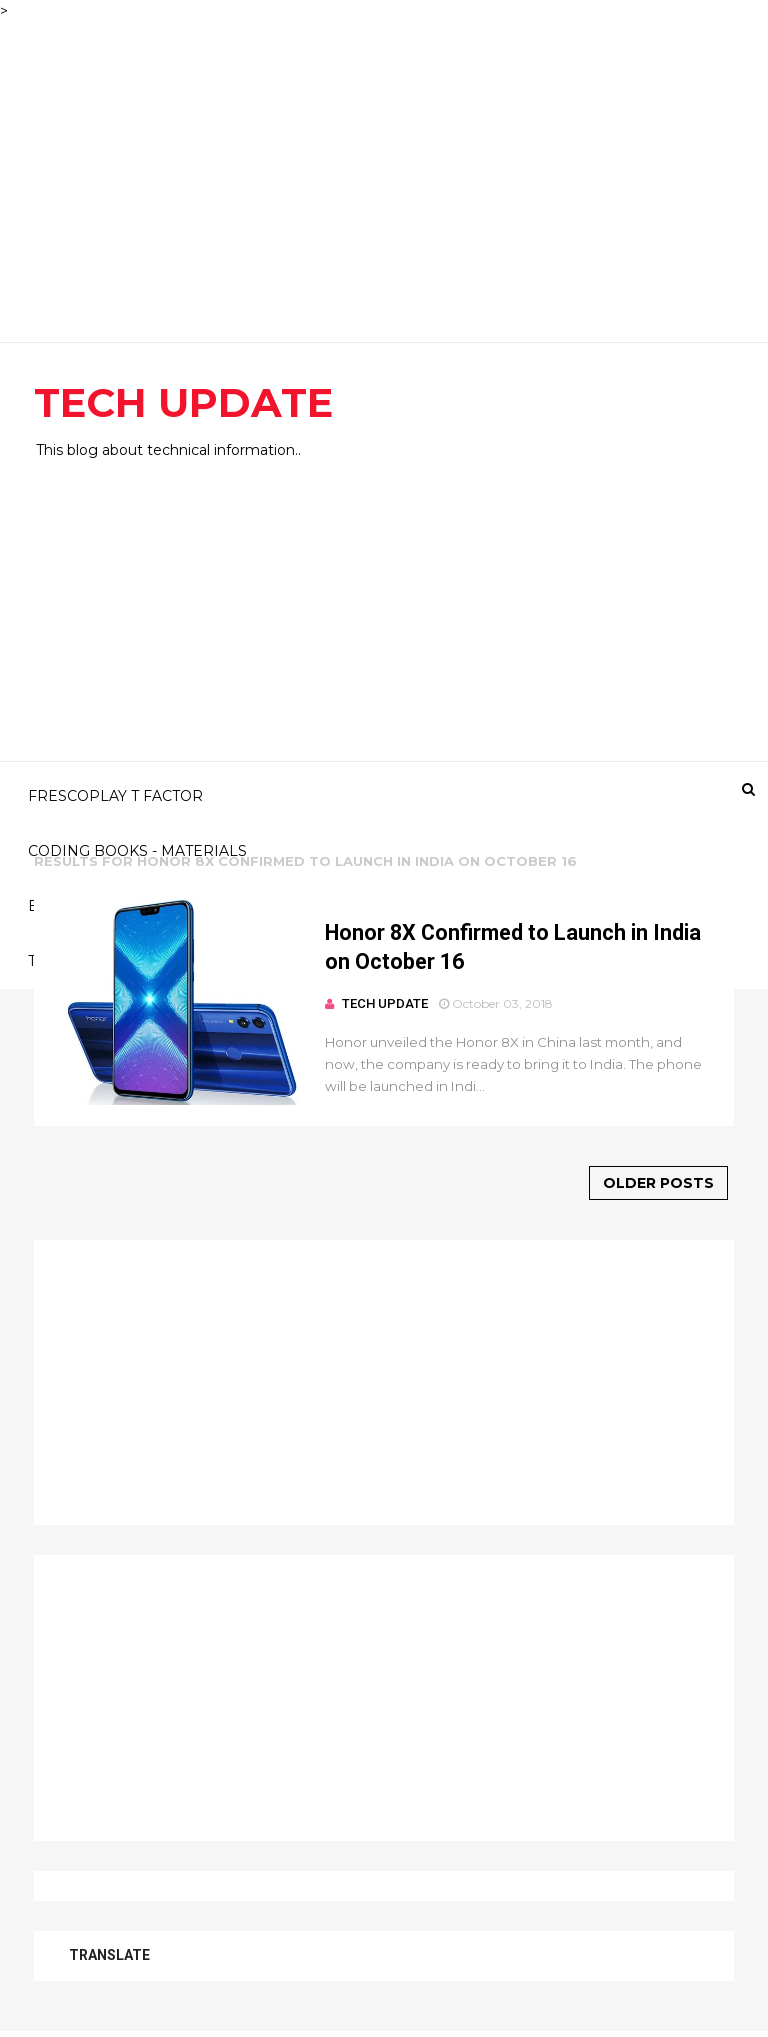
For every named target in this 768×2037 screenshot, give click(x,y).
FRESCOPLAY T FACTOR (115, 796)
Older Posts (658, 1183)
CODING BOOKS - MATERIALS (137, 851)
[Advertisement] (384, 162)
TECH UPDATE (183, 402)
